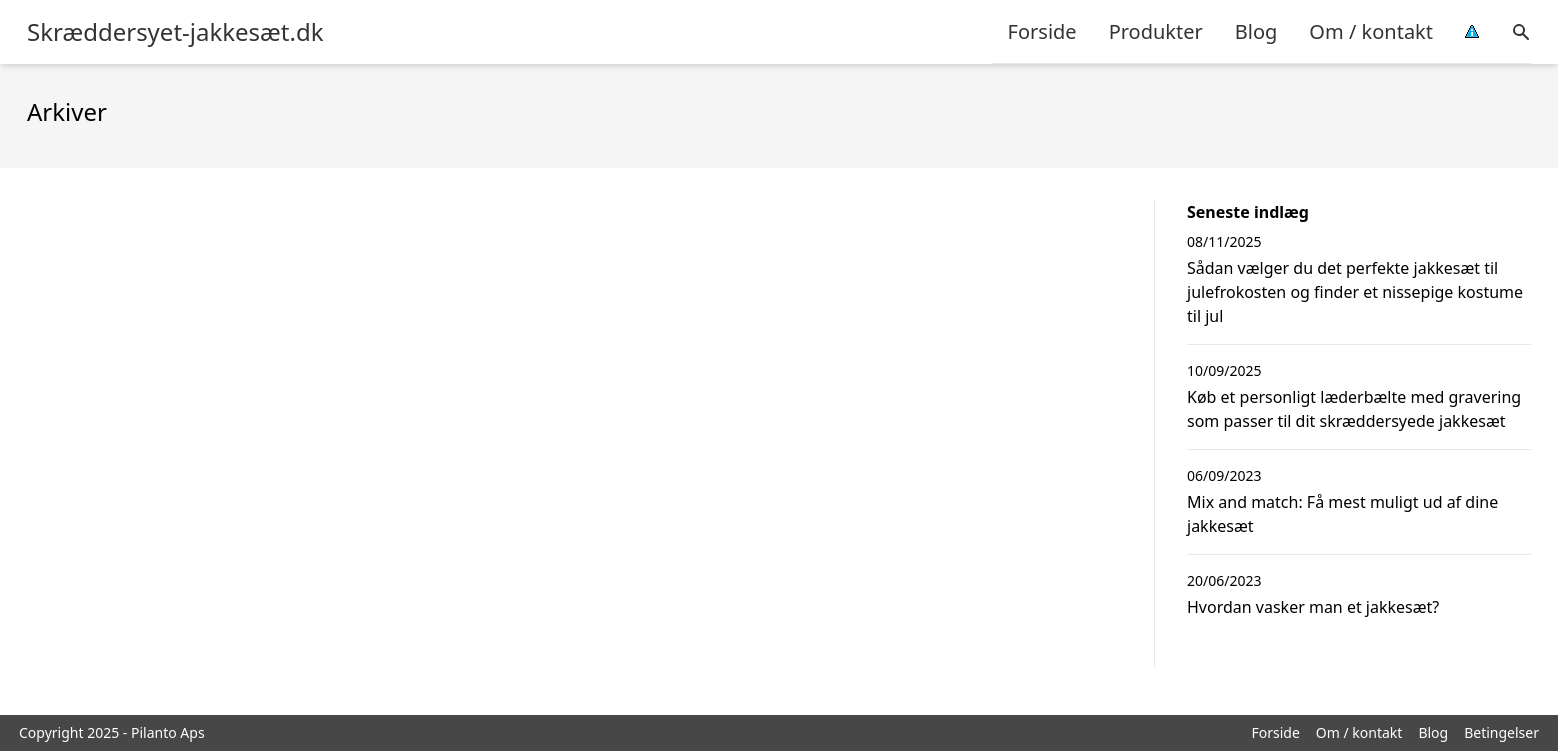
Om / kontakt (1371, 31)
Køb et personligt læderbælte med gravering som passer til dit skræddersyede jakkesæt (1354, 409)
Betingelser (1501, 732)
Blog (1256, 31)
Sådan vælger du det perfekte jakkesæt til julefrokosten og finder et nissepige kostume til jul (1355, 292)
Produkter (1156, 31)
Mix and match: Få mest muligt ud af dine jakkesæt (1342, 514)
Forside (1042, 31)
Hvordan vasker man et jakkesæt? (1313, 607)
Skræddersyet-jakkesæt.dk (175, 32)
